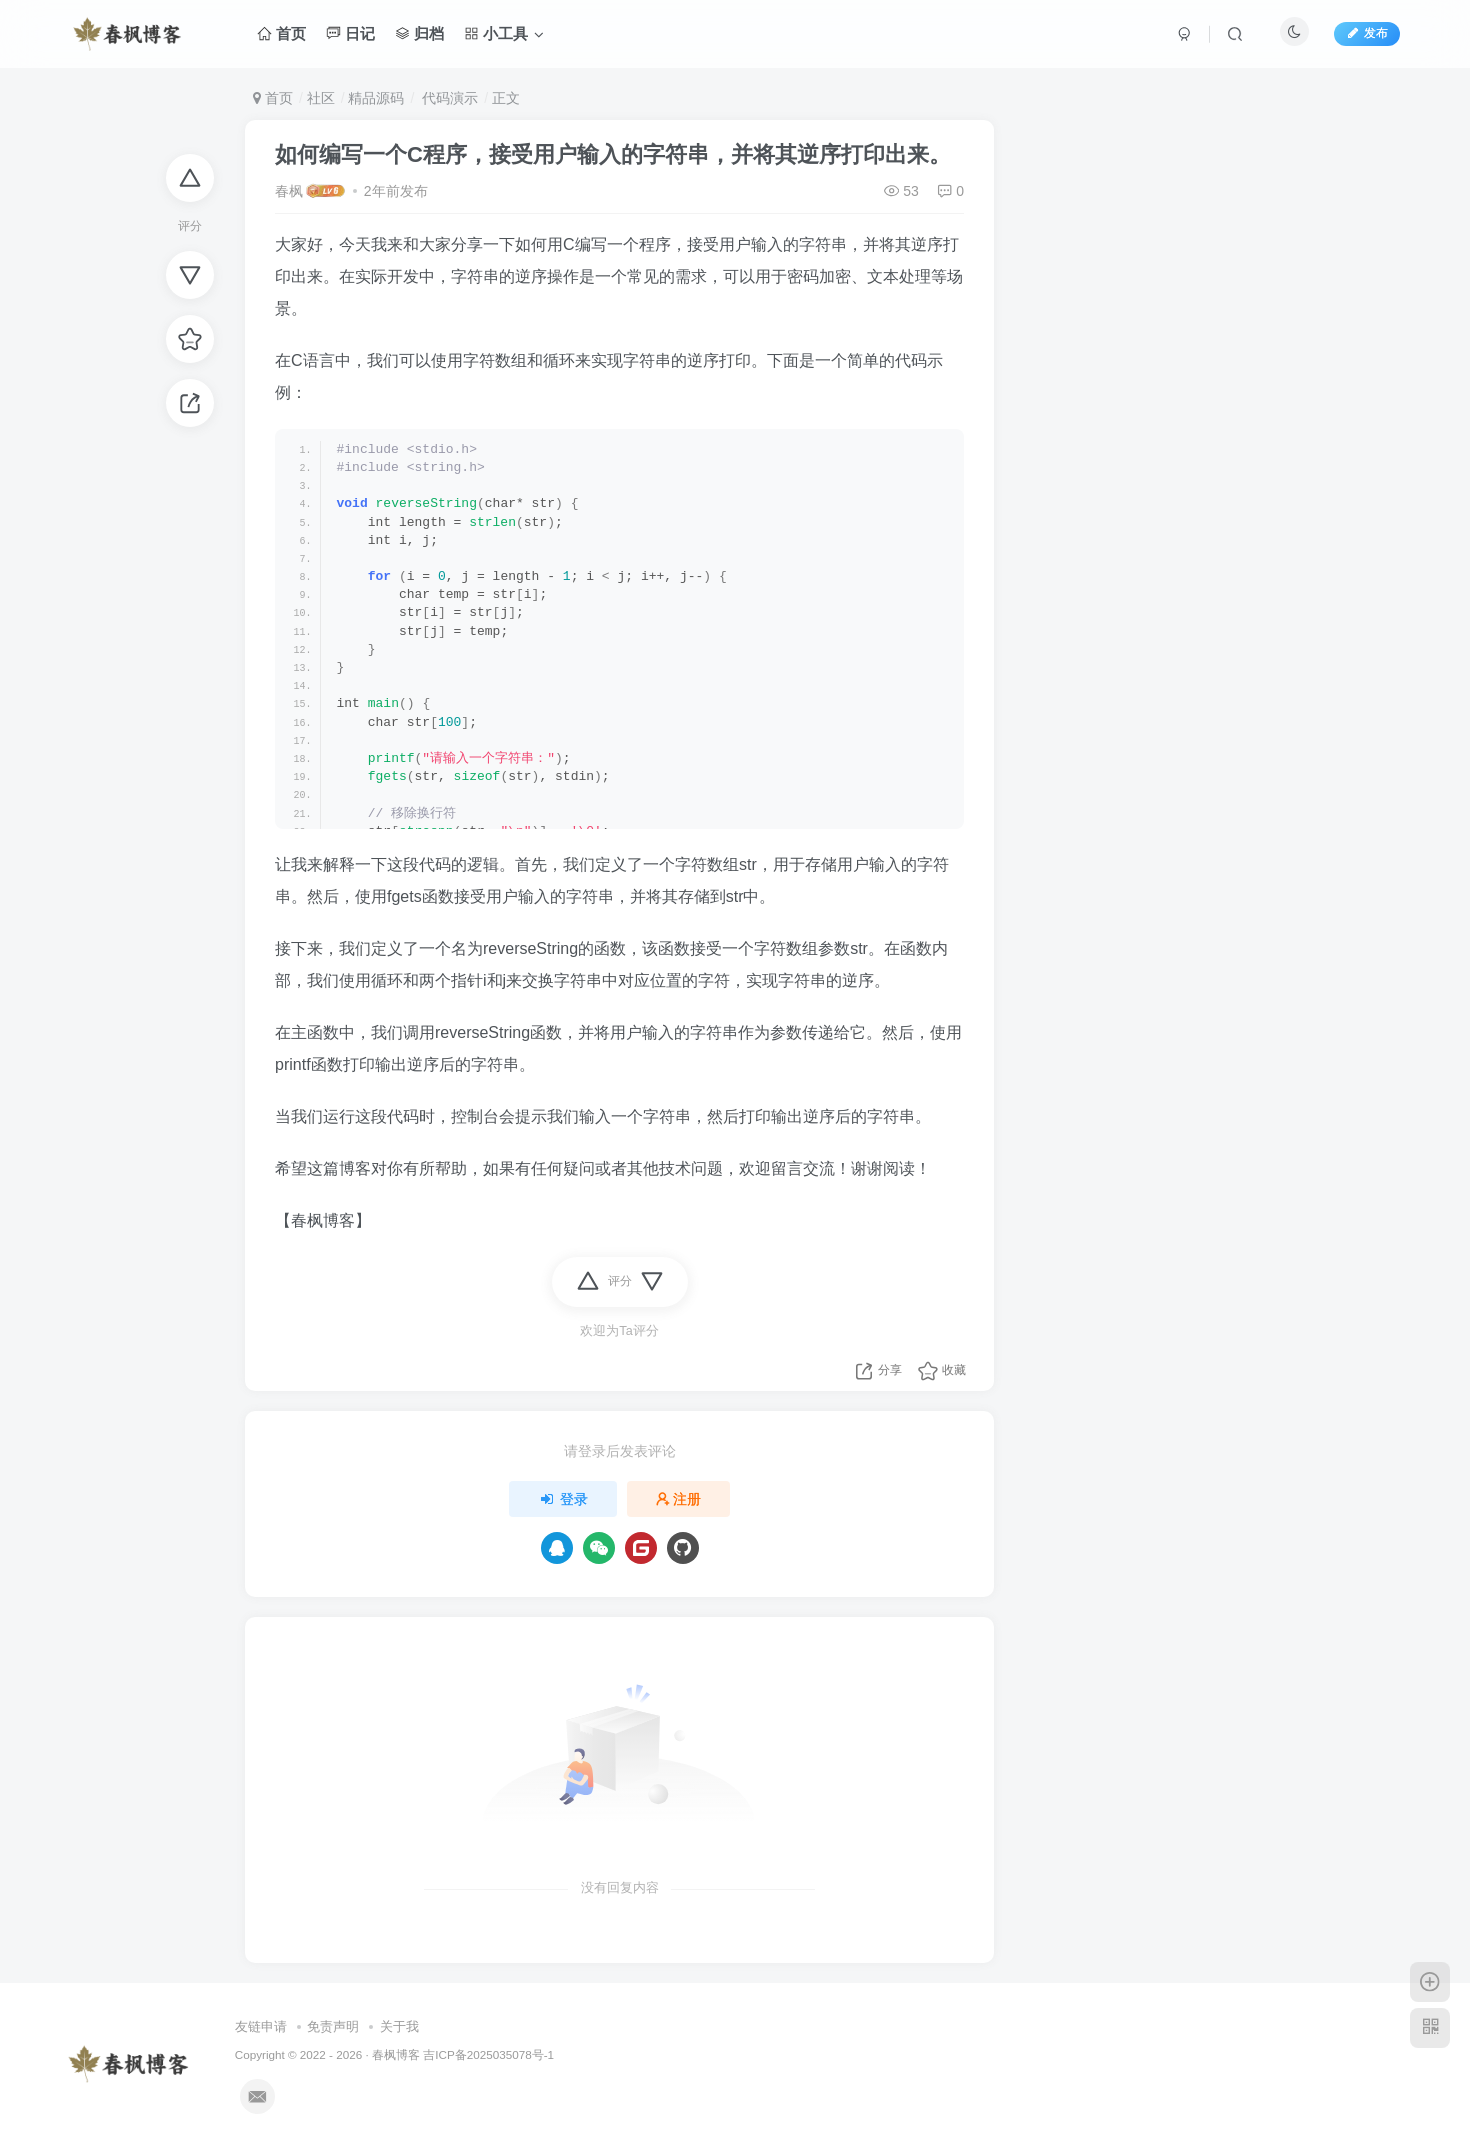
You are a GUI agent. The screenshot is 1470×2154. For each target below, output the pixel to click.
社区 (321, 98)
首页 (273, 98)
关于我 (399, 2026)
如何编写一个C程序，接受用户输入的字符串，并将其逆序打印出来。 (613, 154)
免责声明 (333, 2026)
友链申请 (261, 2026)
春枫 (289, 191)
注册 (679, 1499)
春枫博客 (396, 2054)
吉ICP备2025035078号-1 (488, 2054)
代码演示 (448, 98)
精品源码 (376, 98)
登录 (563, 1499)
